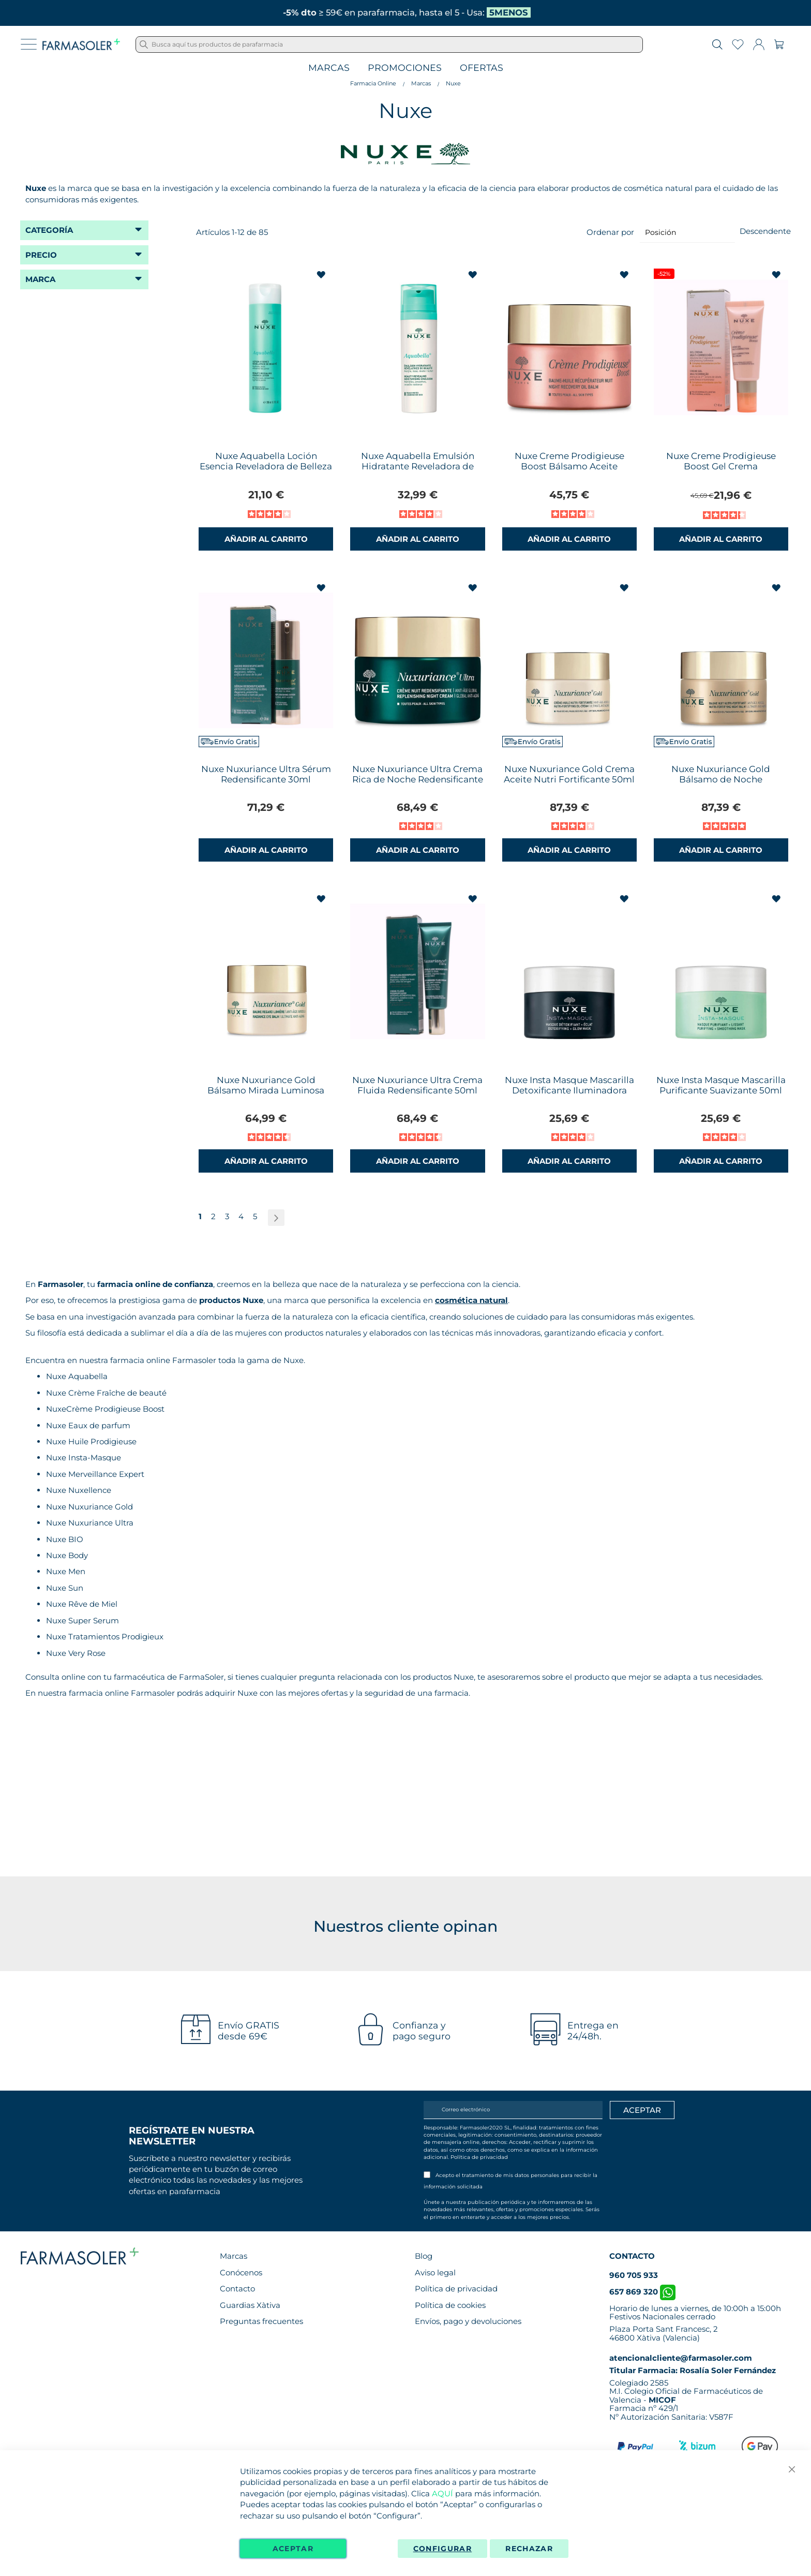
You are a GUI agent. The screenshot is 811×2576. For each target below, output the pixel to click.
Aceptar (293, 2548)
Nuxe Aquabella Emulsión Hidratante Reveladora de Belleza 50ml (417, 466)
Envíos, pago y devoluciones (468, 2321)
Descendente (765, 231)
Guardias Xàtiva (250, 2305)
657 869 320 (642, 2292)
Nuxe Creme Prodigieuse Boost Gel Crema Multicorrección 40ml (721, 466)
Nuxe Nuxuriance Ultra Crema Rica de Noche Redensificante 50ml (417, 779)
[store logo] (81, 44)
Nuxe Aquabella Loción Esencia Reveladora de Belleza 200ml (266, 466)
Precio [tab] (41, 255)
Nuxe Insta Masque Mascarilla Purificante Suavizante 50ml (721, 1085)
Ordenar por (610, 232)
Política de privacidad (479, 2157)
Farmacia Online (373, 83)
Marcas (329, 68)
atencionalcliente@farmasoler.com (680, 2358)
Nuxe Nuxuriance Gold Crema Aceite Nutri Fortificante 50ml (569, 774)
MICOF (662, 2400)
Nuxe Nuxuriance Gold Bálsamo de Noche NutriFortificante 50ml (720, 779)
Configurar (442, 2548)
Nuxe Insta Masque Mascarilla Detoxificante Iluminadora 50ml (569, 1090)
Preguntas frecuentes (261, 2321)
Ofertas (481, 68)
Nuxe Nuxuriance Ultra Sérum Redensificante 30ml (266, 774)
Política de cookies (450, 2305)
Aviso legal (435, 2272)
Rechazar (529, 2548)
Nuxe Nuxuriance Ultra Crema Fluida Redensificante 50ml (417, 1085)
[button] (322, 275)
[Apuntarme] (642, 2110)
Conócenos (241, 2272)
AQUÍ (442, 2493)
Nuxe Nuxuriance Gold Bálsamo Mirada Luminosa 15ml (265, 1090)
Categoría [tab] (49, 230)
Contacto (237, 2288)
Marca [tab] (40, 279)
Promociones (405, 68)
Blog (423, 2256)
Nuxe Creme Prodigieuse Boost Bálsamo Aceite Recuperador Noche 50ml (569, 466)
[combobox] (389, 44)
